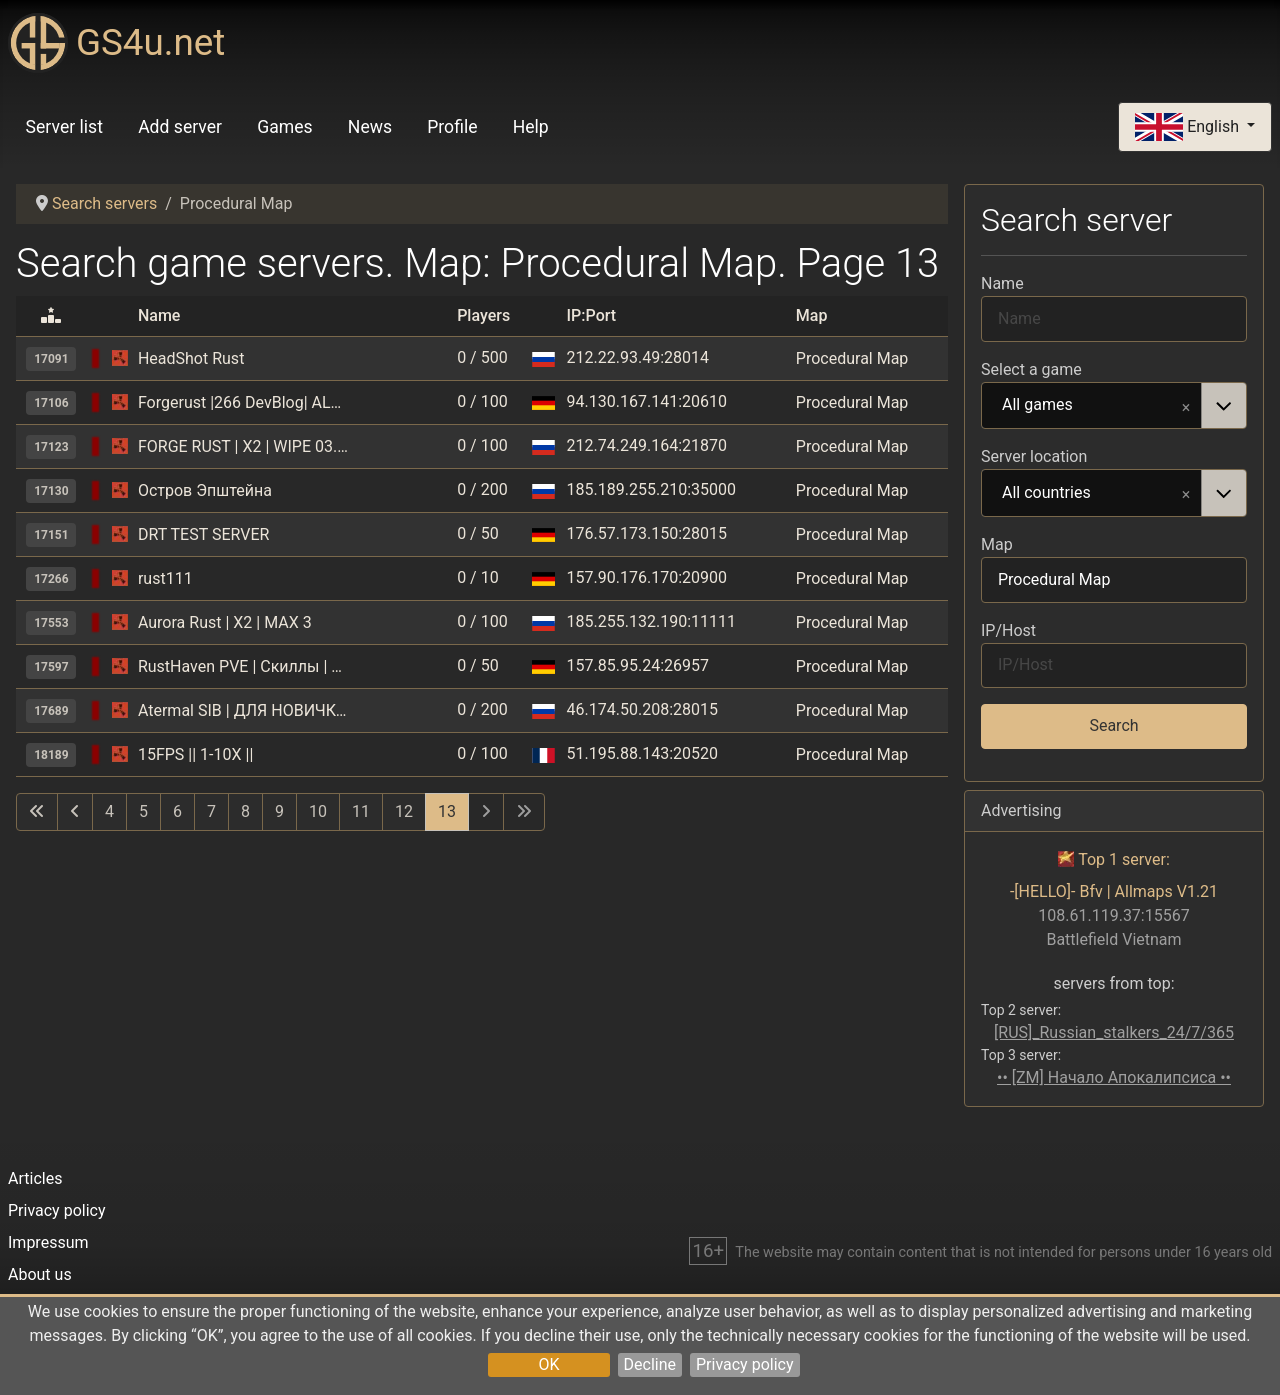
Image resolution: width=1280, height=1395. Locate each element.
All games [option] (1092, 406)
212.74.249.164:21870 (647, 445)
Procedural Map (852, 358)
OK (548, 1364)
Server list (64, 127)
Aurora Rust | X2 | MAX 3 (225, 622)
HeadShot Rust (191, 358)
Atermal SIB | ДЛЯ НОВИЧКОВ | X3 (243, 710)
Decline (650, 1364)
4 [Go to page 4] (109, 811)
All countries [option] (1092, 494)
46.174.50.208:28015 (642, 709)
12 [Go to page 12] (404, 811)
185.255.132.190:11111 (651, 621)
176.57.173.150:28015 (647, 533)
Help (531, 127)
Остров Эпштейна (205, 490)
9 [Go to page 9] (279, 811)
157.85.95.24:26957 (638, 665)
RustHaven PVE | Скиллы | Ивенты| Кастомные (243, 666)
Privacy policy (745, 1364)
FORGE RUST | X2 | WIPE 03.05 (243, 446)
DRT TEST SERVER (203, 534)
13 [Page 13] (447, 811)
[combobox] (1114, 406)
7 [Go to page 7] (211, 811)
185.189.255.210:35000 (651, 489)
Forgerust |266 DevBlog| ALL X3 (243, 402)
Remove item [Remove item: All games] (1186, 406)
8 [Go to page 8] (245, 811)
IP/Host (1008, 630)
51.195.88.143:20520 (642, 753)
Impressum (48, 1242)
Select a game (1031, 369)
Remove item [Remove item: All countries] (1186, 493)
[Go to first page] (37, 812)
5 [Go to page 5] (143, 811)
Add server (180, 127)
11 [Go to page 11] (361, 811)
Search (1113, 725)
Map (997, 544)
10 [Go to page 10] (318, 811)
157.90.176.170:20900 (647, 577)
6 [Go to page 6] (177, 811)
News (370, 127)
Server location (1034, 456)
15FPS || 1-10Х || (195, 754)
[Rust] (120, 358)
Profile (452, 127)
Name (1002, 283)
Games (284, 127)
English (1189, 127)
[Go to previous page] (75, 812)
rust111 (165, 578)
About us (40, 1274)
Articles (35, 1178)
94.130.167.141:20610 (647, 401)
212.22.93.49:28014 (638, 357)
